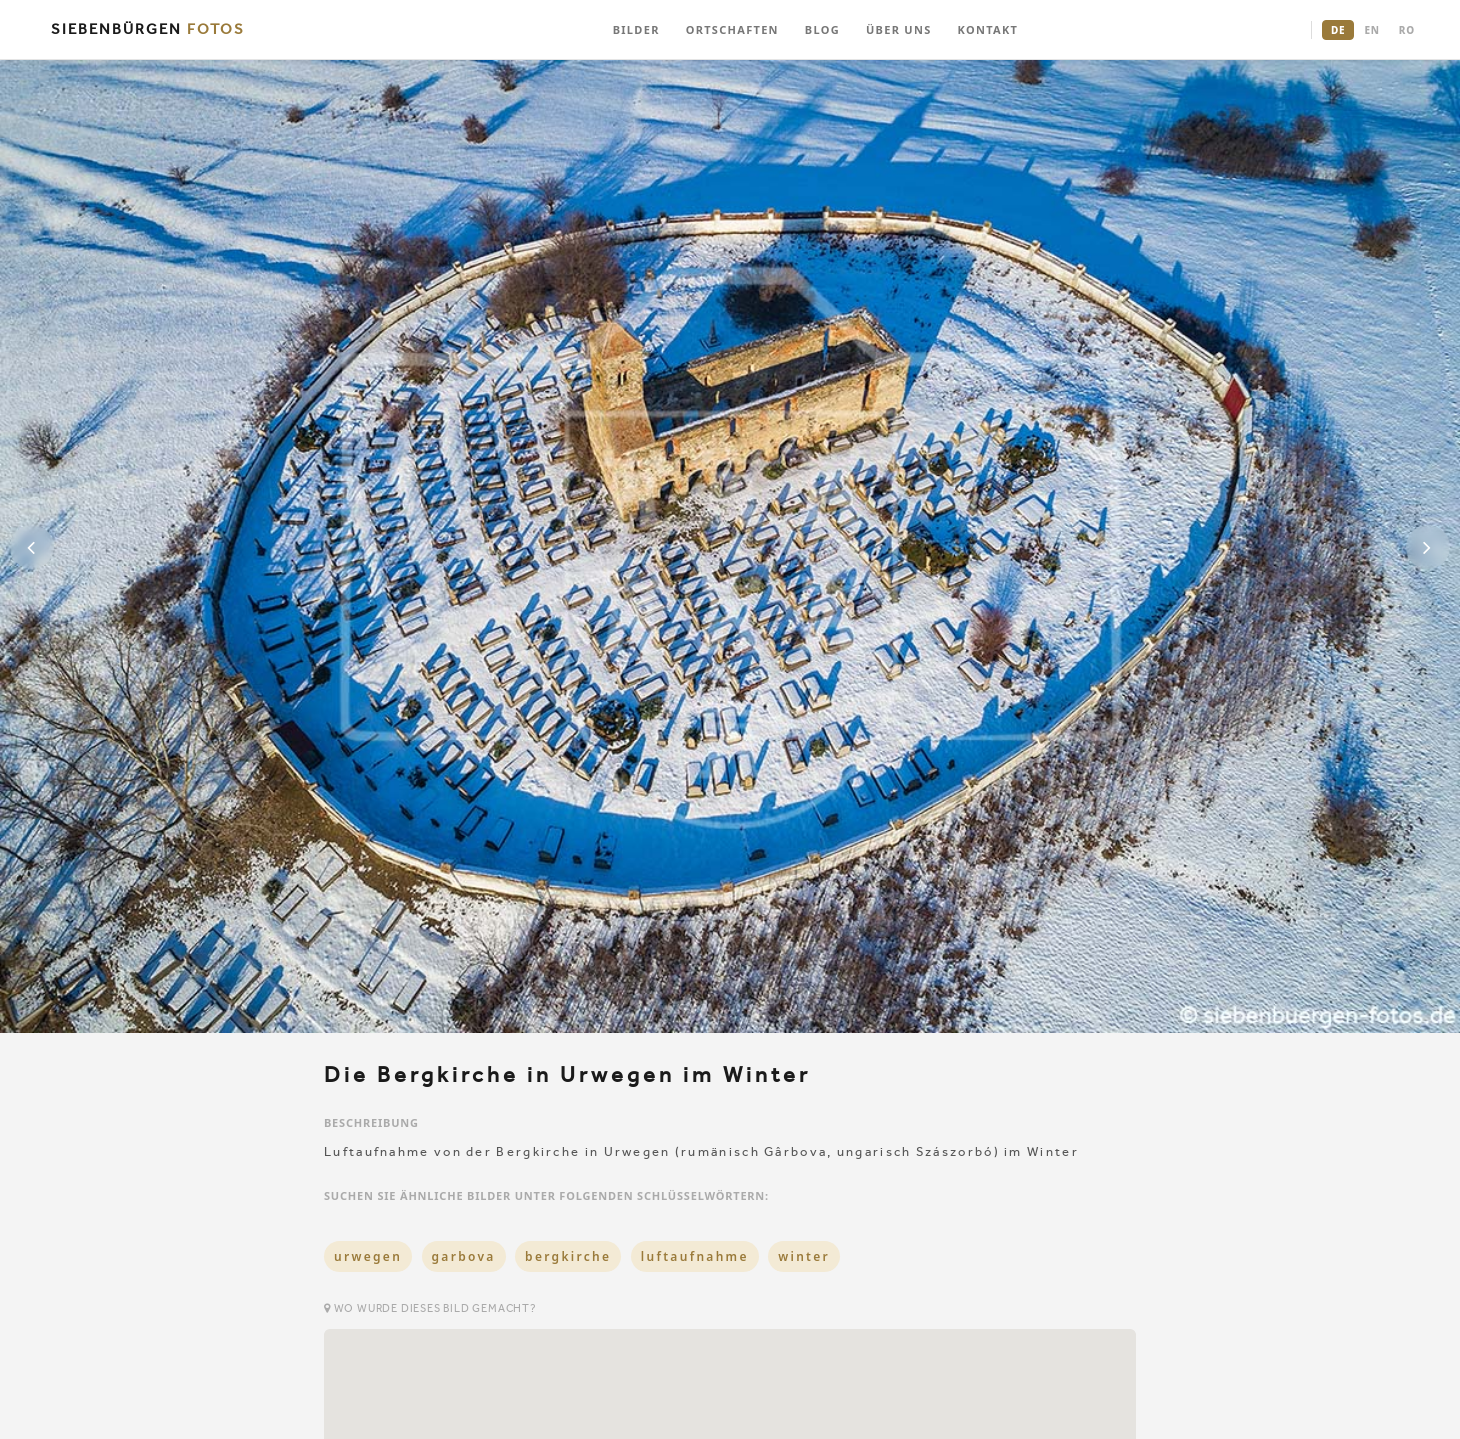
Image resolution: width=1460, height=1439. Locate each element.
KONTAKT (988, 29)
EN (1371, 30)
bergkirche (568, 1256)
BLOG (822, 29)
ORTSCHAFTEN (732, 29)
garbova (464, 1256)
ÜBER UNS (899, 29)
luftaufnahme (695, 1256)
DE (1338, 30)
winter (804, 1256)
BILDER (636, 29)
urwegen (368, 1256)
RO (1407, 30)
